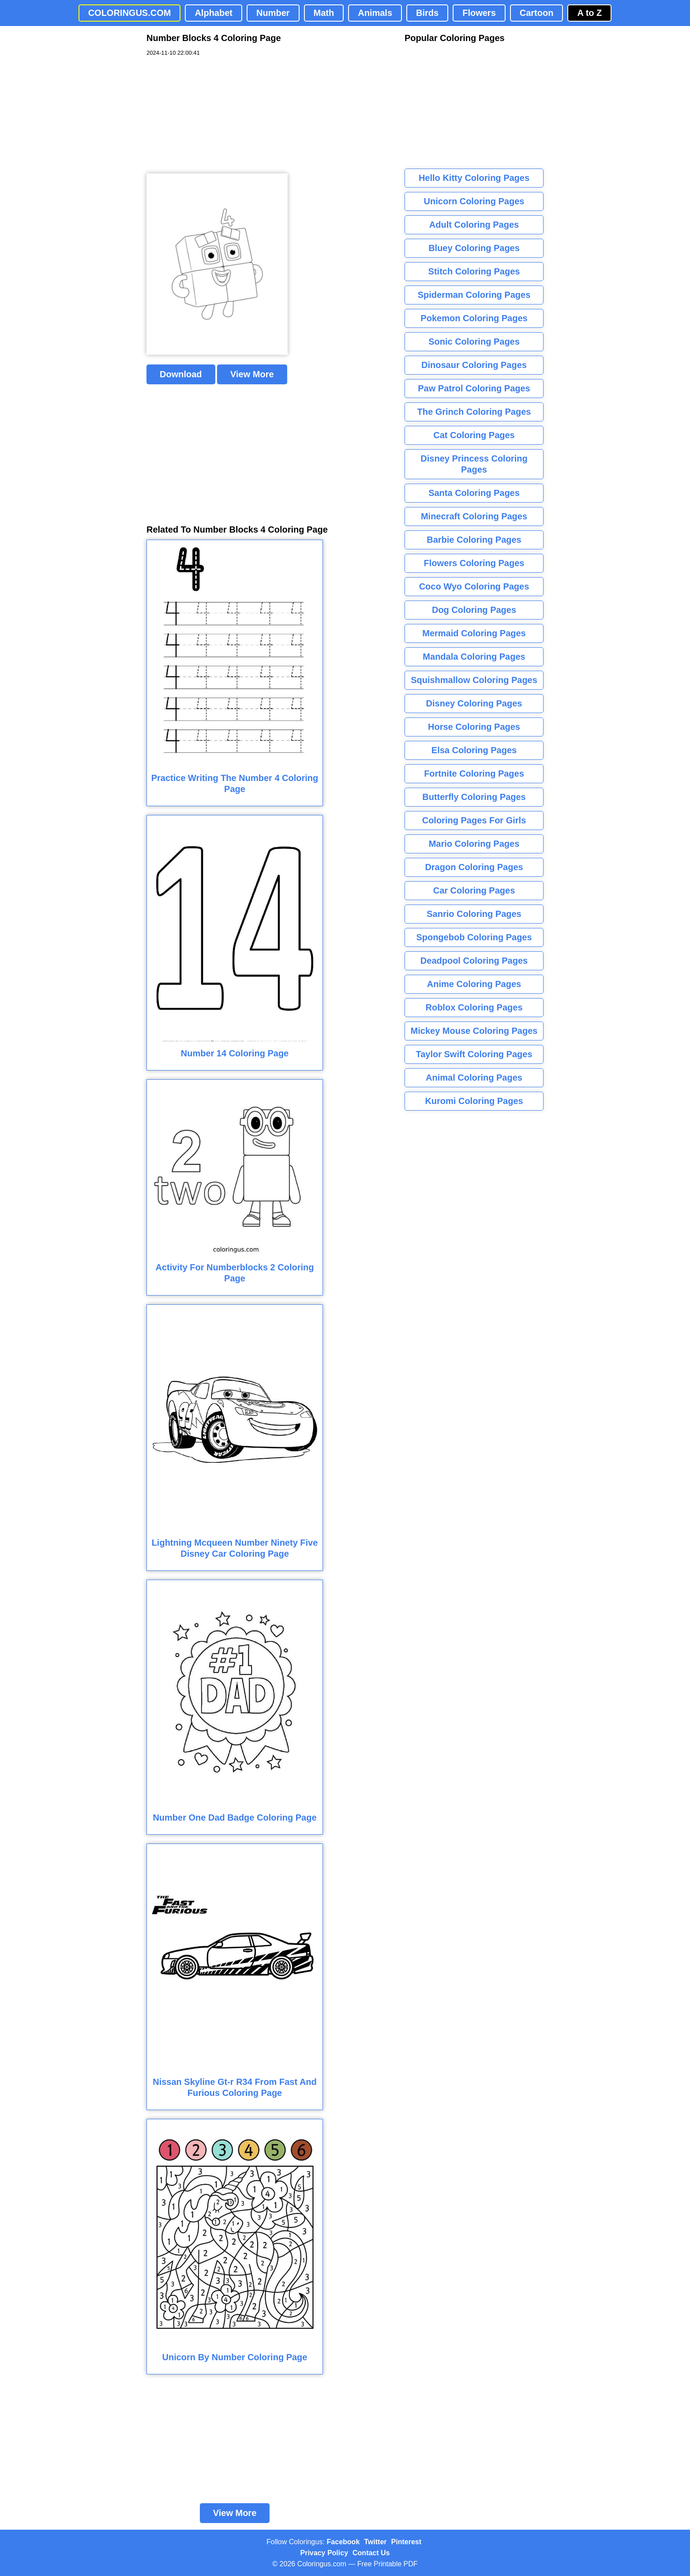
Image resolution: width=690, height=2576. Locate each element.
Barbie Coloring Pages (474, 539)
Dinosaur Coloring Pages (474, 365)
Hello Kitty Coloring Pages (474, 178)
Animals (375, 13)
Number (273, 13)
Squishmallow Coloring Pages (474, 680)
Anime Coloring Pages (474, 984)
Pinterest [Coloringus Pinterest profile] (406, 2542)
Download (181, 374)
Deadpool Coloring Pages (474, 960)
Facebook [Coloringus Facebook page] (343, 2542)
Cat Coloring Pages (473, 435)
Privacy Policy (324, 2553)
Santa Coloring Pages (474, 493)
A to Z (589, 13)
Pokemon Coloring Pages (473, 318)
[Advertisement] (212, 115)
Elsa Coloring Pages (474, 750)
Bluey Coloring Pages (474, 248)
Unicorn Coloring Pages (474, 201)
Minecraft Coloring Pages (474, 516)
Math (324, 13)
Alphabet (213, 13)
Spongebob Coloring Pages (474, 937)
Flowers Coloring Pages (474, 563)
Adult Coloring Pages (474, 224)
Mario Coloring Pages (474, 844)
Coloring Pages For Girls (474, 820)
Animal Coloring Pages (474, 1077)
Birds (427, 13)
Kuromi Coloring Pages (474, 1101)
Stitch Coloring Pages (474, 271)
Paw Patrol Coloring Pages (474, 388)
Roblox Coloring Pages (473, 1007)
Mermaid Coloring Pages (474, 633)
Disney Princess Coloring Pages (473, 464)
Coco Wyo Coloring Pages (474, 586)
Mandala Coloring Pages (474, 656)
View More (252, 374)
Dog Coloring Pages (474, 610)
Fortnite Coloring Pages (474, 773)
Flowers (479, 13)
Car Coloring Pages (474, 890)
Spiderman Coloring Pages (474, 295)
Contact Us (371, 2553)
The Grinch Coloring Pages (474, 412)
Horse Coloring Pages (474, 727)
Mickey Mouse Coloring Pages (474, 1031)
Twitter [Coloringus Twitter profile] (375, 2542)
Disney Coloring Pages (474, 703)
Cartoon (537, 13)
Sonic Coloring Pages (474, 341)
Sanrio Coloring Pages (474, 914)
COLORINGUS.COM (129, 13)
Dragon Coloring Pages (474, 867)
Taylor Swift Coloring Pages (474, 1054)
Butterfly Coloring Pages (473, 797)
